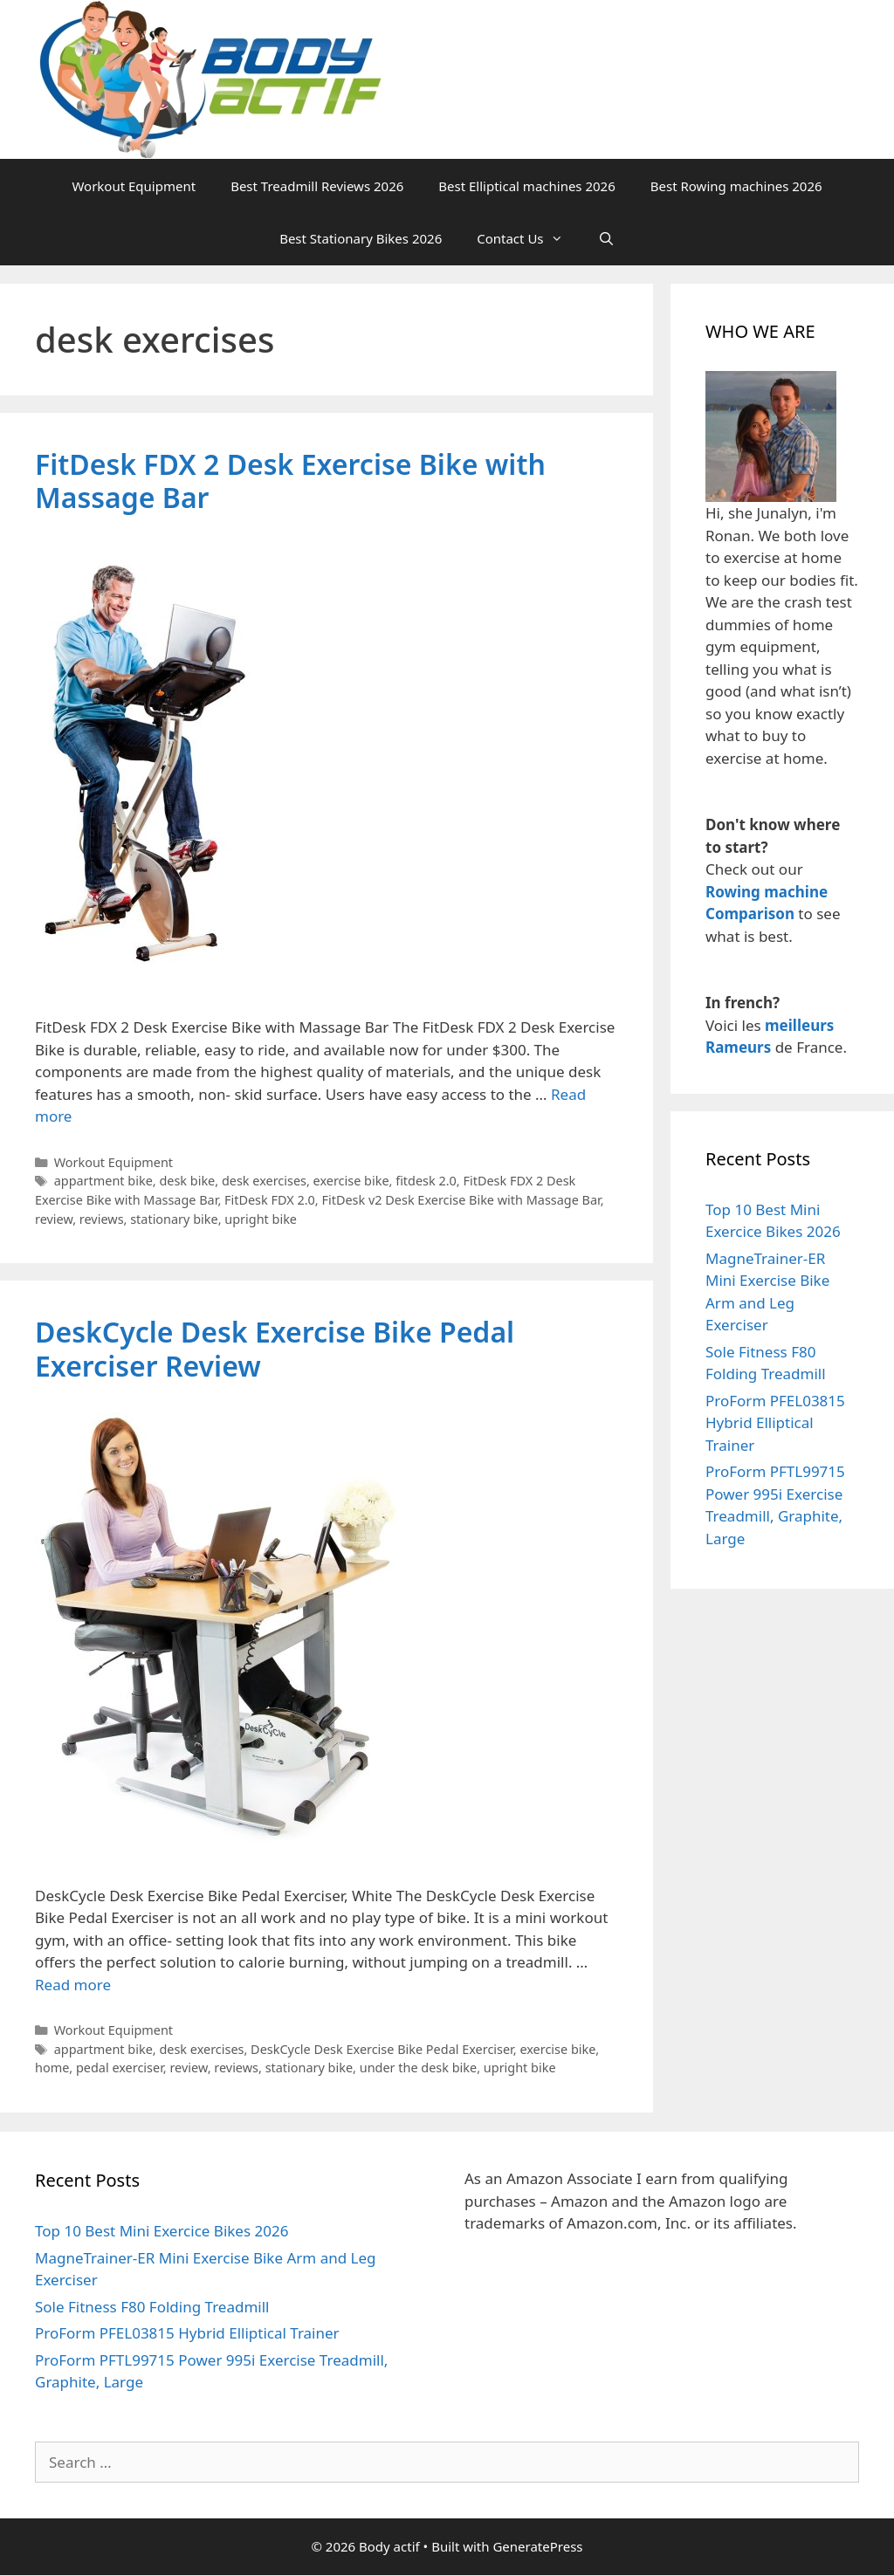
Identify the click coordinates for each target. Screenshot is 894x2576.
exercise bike (351, 1180)
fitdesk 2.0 (426, 1180)
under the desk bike (418, 2067)
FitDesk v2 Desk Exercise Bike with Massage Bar (460, 1200)
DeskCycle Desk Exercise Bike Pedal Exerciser (382, 2049)
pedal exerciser (119, 2067)
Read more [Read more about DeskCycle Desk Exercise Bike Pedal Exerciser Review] (73, 1985)
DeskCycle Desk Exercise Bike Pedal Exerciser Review (274, 1348)
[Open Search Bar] (606, 238)
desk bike (187, 1180)
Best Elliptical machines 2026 (526, 186)
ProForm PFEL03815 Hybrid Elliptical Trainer (775, 1423)
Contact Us (528, 238)
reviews (101, 1219)
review (53, 1219)
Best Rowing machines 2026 (736, 186)
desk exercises (264, 1180)
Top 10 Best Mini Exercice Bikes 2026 (161, 2231)
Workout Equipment (134, 186)
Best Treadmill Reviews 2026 (316, 186)
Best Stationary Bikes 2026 (360, 238)
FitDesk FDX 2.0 (269, 1200)
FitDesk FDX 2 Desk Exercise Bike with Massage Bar (290, 480)
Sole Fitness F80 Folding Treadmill (152, 2307)
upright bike (260, 1219)
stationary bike (173, 1219)
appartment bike (103, 1180)
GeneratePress (537, 2546)
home (52, 2067)
